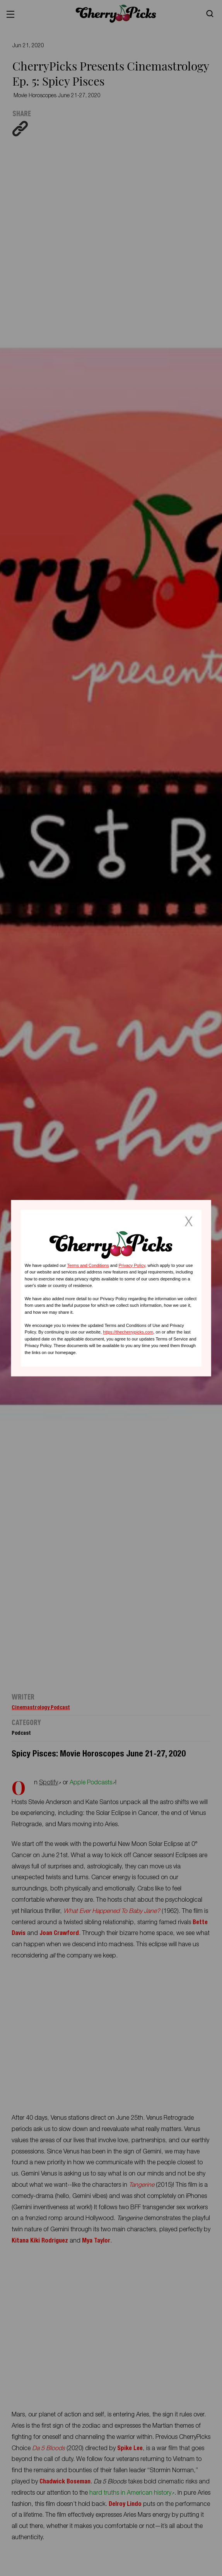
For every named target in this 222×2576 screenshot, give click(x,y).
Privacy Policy (131, 1265)
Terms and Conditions (88, 1265)
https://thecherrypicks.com (128, 1332)
